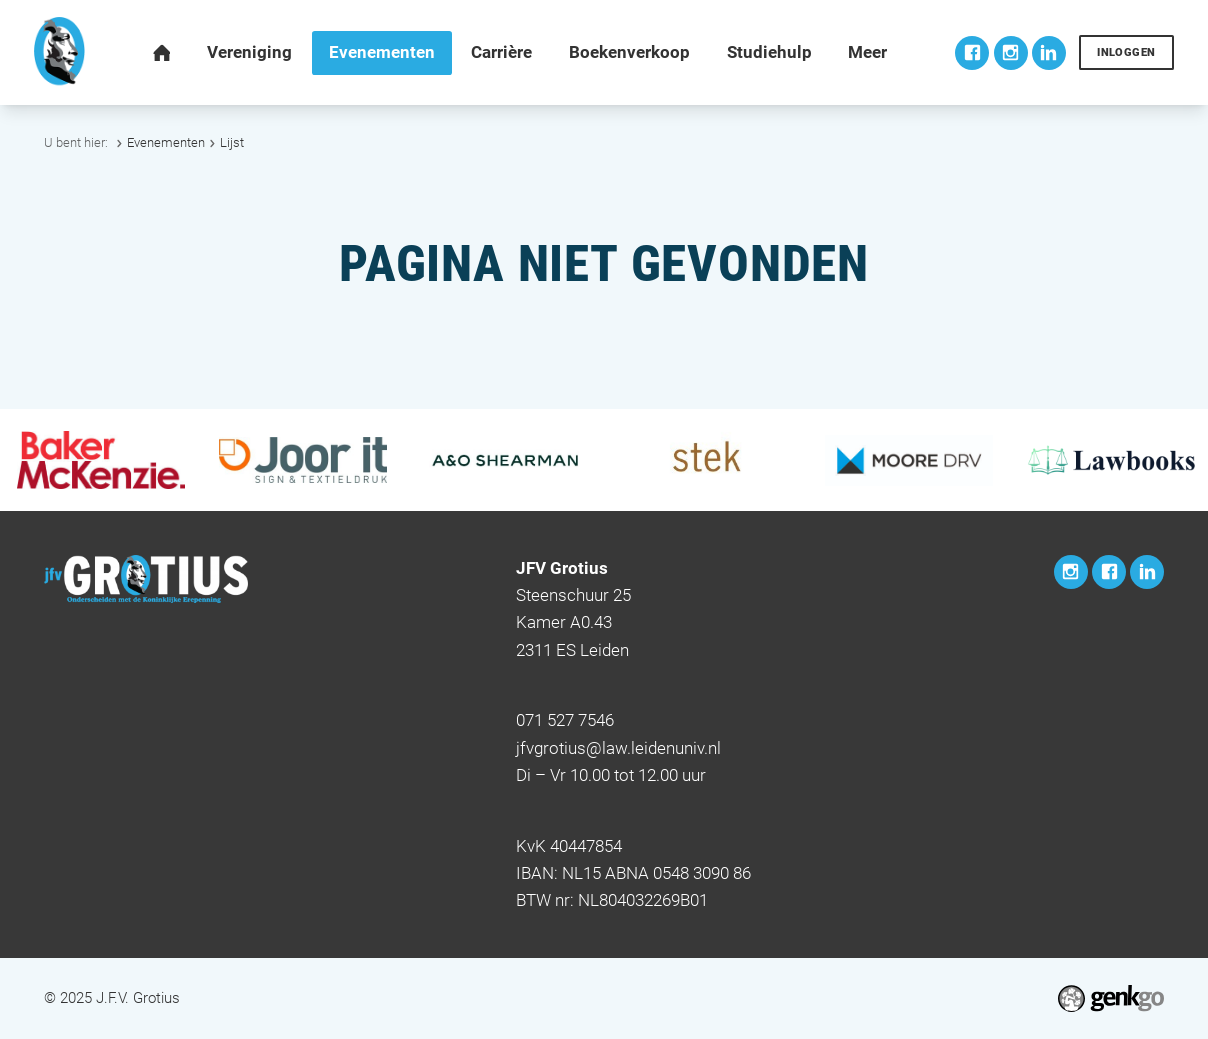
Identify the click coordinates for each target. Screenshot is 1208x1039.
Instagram (1011, 53)
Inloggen (1126, 52)
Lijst (232, 142)
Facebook (972, 53)
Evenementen (166, 142)
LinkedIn (1049, 53)
